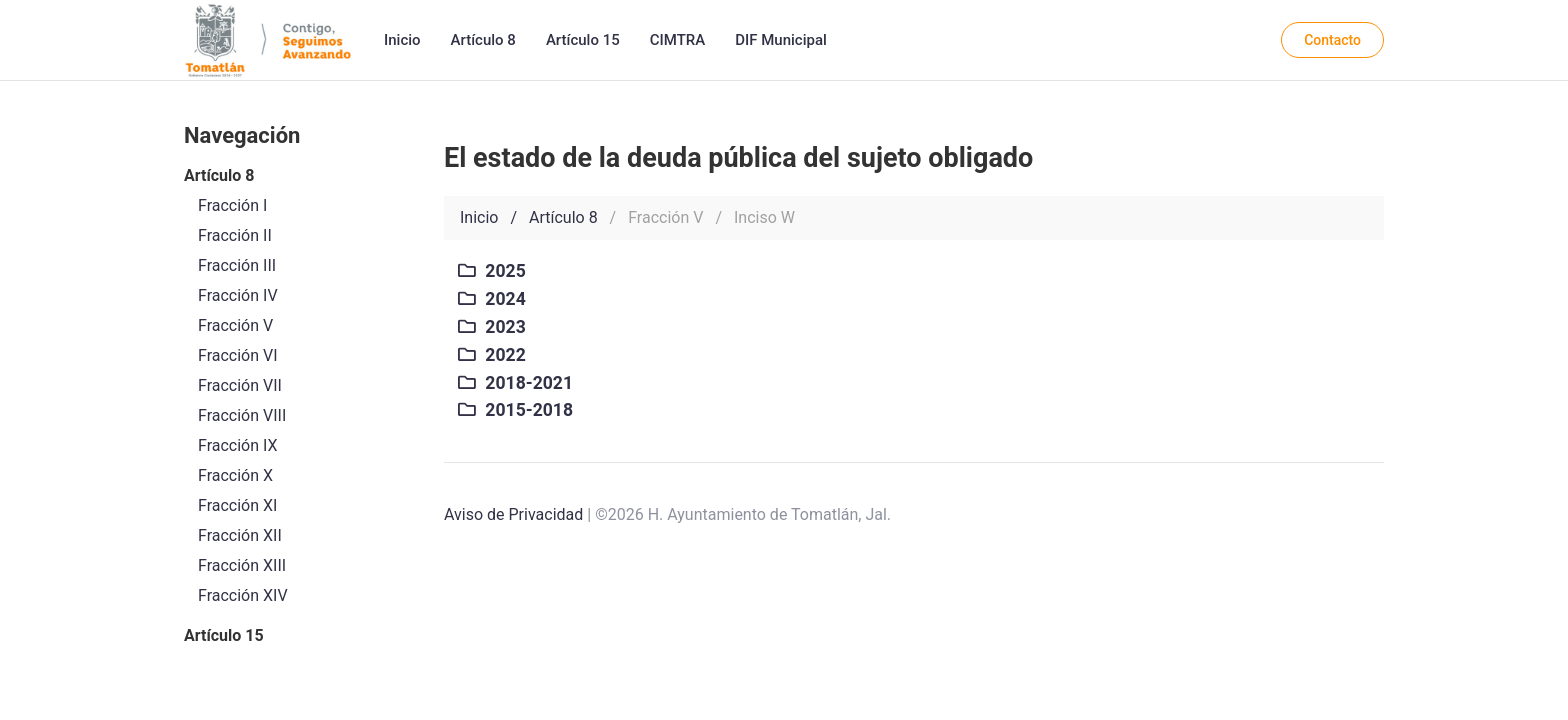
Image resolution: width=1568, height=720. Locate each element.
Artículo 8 (483, 40)
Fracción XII (240, 535)
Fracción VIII (242, 415)
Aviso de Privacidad (513, 514)
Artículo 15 (583, 40)
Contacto (1332, 40)
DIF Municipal (781, 40)
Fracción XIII (242, 565)
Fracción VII (240, 385)
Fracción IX (238, 445)
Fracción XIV (243, 595)
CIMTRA (677, 40)
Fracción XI (237, 505)
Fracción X (235, 475)
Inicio (402, 40)
